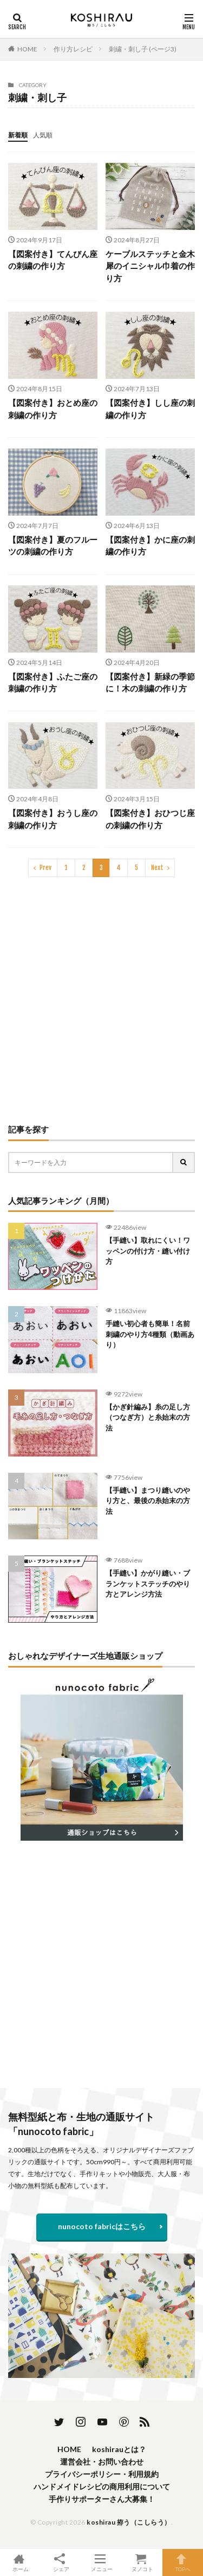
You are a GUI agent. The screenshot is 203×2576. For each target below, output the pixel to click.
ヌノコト (142, 2562)
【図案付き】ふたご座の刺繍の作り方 (52, 682)
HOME (27, 49)
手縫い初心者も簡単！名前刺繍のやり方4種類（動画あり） (150, 1334)
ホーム (20, 2562)
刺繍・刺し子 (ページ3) (142, 49)
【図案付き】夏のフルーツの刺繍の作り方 (52, 546)
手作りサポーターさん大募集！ (102, 2498)
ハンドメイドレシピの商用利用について (102, 2486)
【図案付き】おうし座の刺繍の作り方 (52, 819)
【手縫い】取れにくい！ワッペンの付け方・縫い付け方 (148, 1251)
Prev (45, 868)
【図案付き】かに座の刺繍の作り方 (150, 546)
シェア (61, 2562)
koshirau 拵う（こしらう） (129, 2522)
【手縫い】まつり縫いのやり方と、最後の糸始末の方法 (148, 1501)
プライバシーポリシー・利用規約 (102, 2474)
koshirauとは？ (119, 2449)
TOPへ (182, 2562)
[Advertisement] (101, 1000)
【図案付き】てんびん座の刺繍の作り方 (52, 260)
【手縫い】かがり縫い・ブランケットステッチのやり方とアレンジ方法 (148, 1583)
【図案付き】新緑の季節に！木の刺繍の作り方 (150, 682)
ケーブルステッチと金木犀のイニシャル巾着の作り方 (150, 266)
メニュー (101, 2562)
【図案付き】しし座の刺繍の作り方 (150, 409)
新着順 (18, 135)
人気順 (43, 135)
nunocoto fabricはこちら (102, 2226)
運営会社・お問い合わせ (101, 2461)
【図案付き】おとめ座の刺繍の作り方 (52, 409)
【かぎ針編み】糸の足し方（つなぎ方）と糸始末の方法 (148, 1417)
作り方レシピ (73, 49)
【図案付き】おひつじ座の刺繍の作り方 (150, 819)
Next (157, 868)
